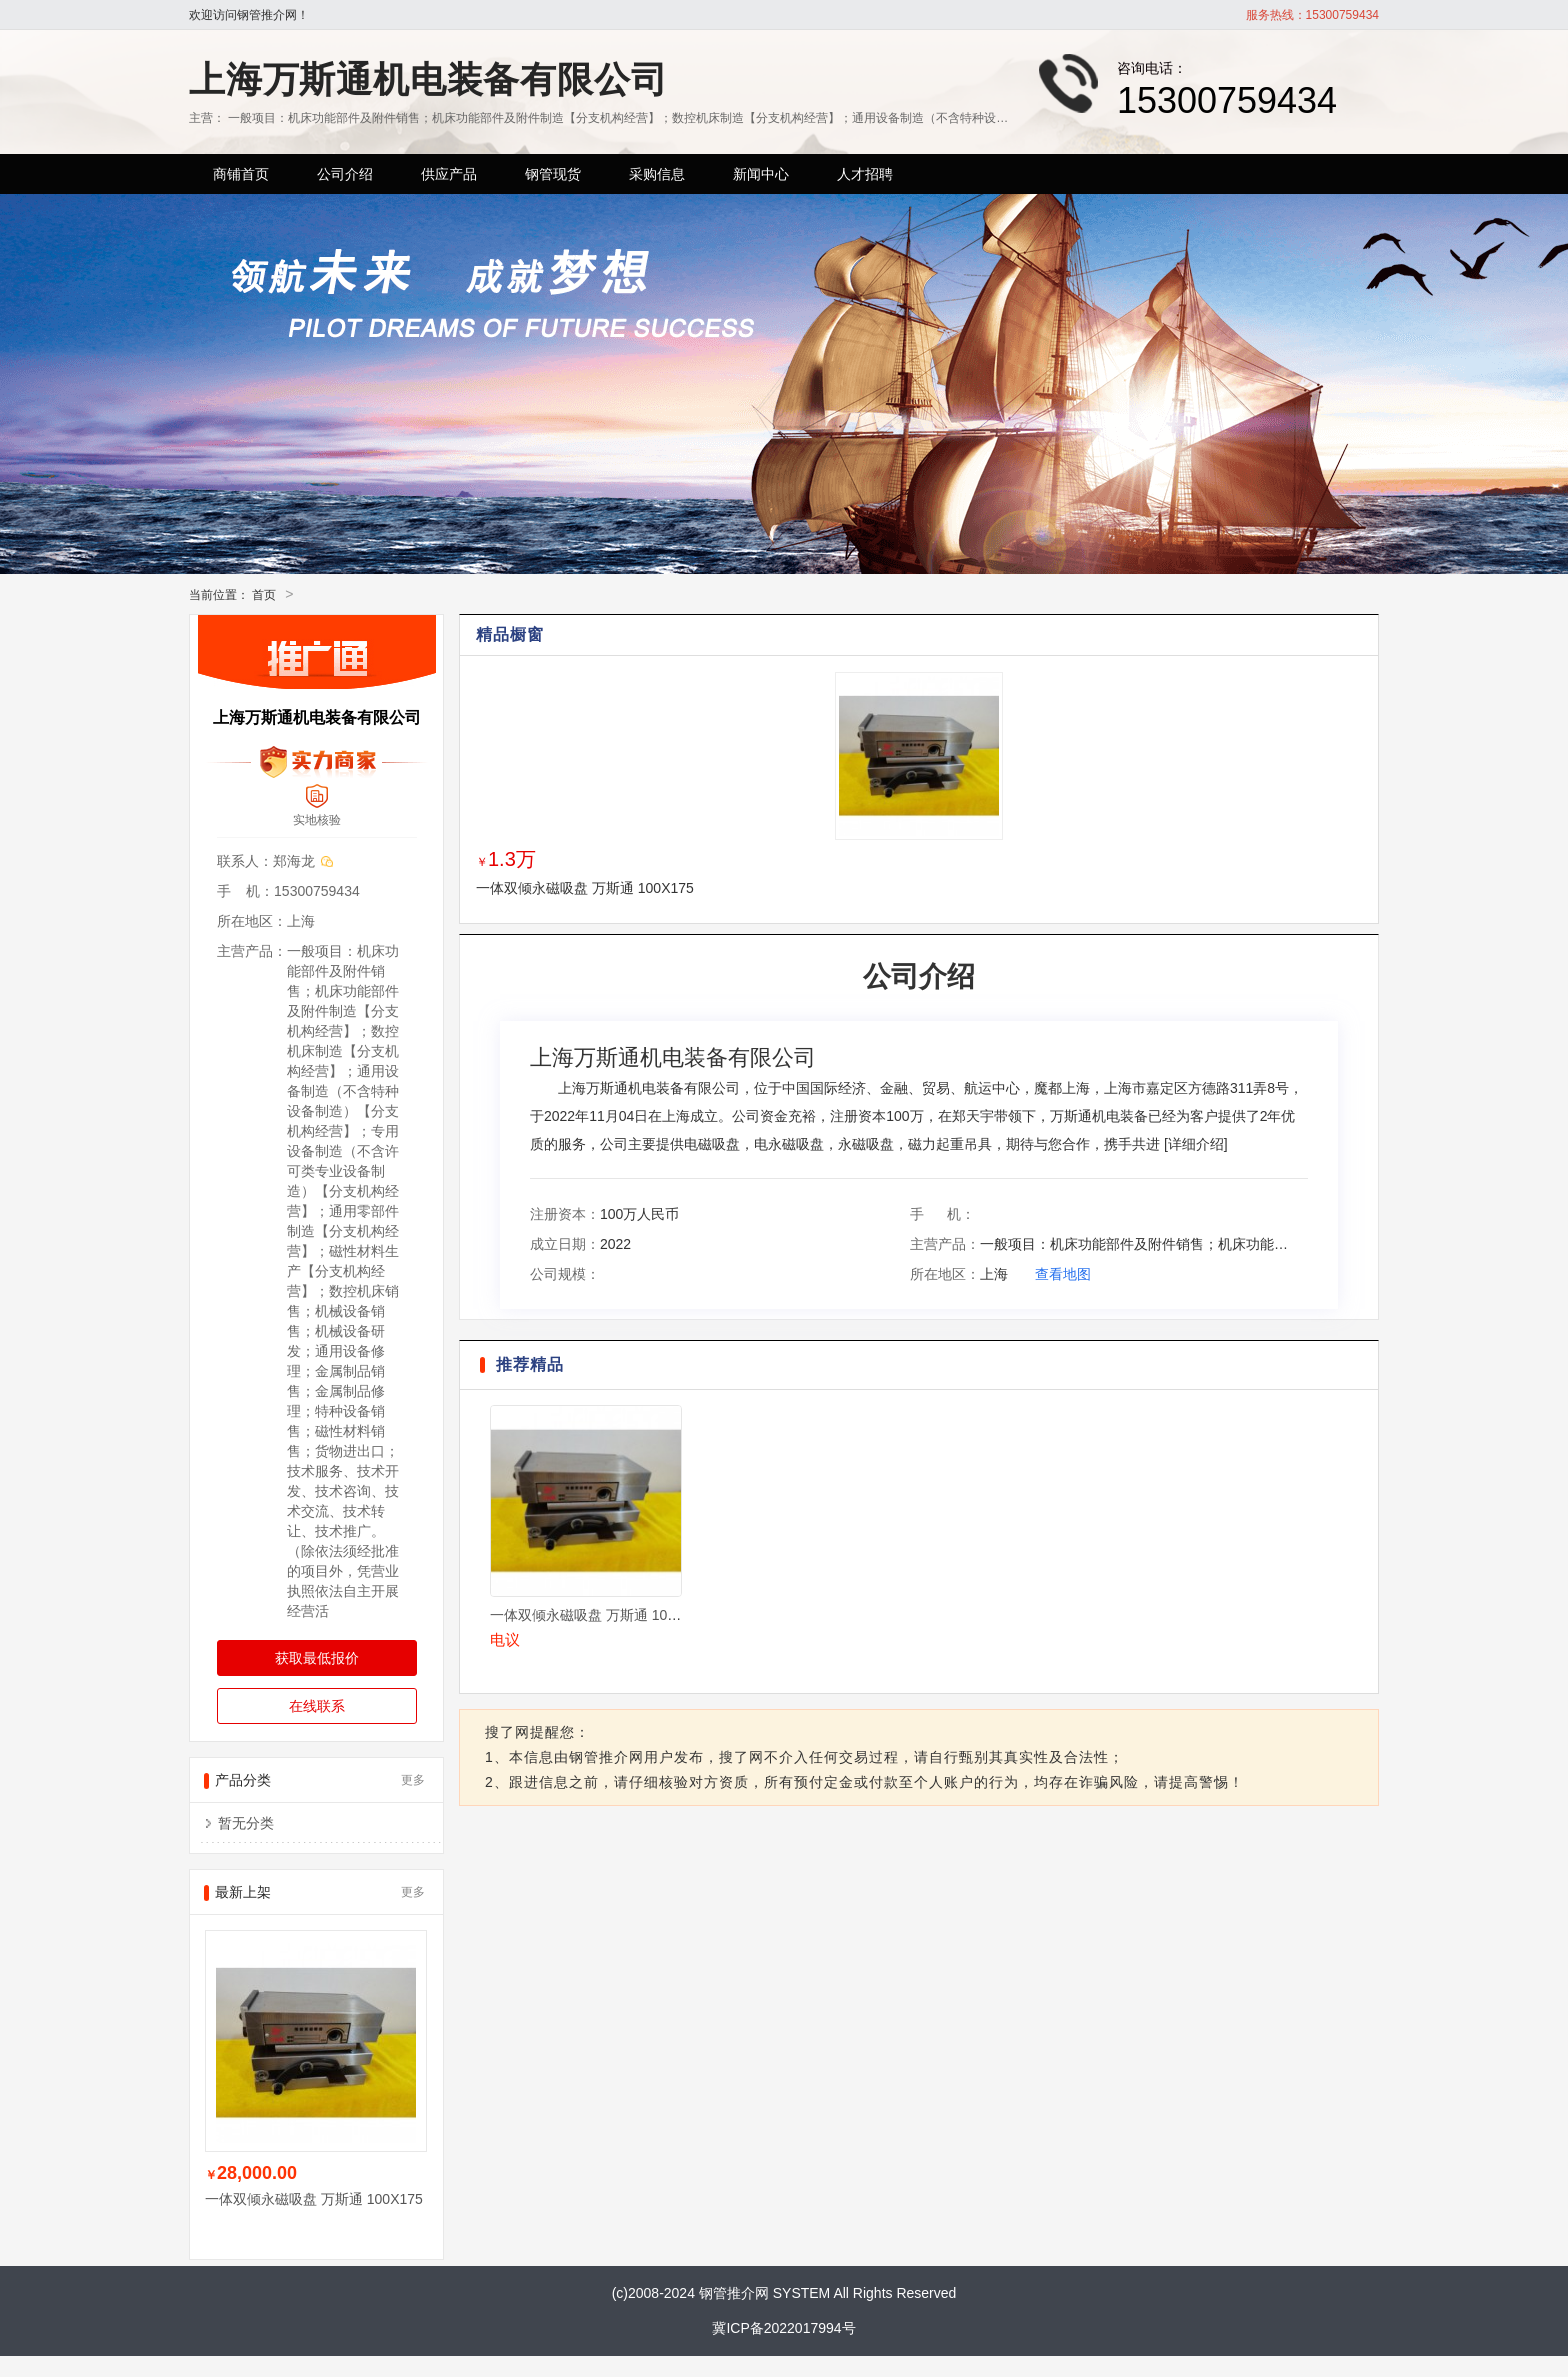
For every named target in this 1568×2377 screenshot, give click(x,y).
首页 (264, 595)
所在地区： (945, 1274)
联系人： (245, 861)
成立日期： (565, 1244)
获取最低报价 (317, 1658)
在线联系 (317, 1706)
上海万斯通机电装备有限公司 (428, 79)
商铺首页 (241, 174)
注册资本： (565, 1214)
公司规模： (565, 1274)
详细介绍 (1196, 1144)
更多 (413, 1780)
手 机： (942, 1214)
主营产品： (945, 1244)
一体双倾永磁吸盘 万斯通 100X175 (585, 888)
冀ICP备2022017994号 (783, 2328)
